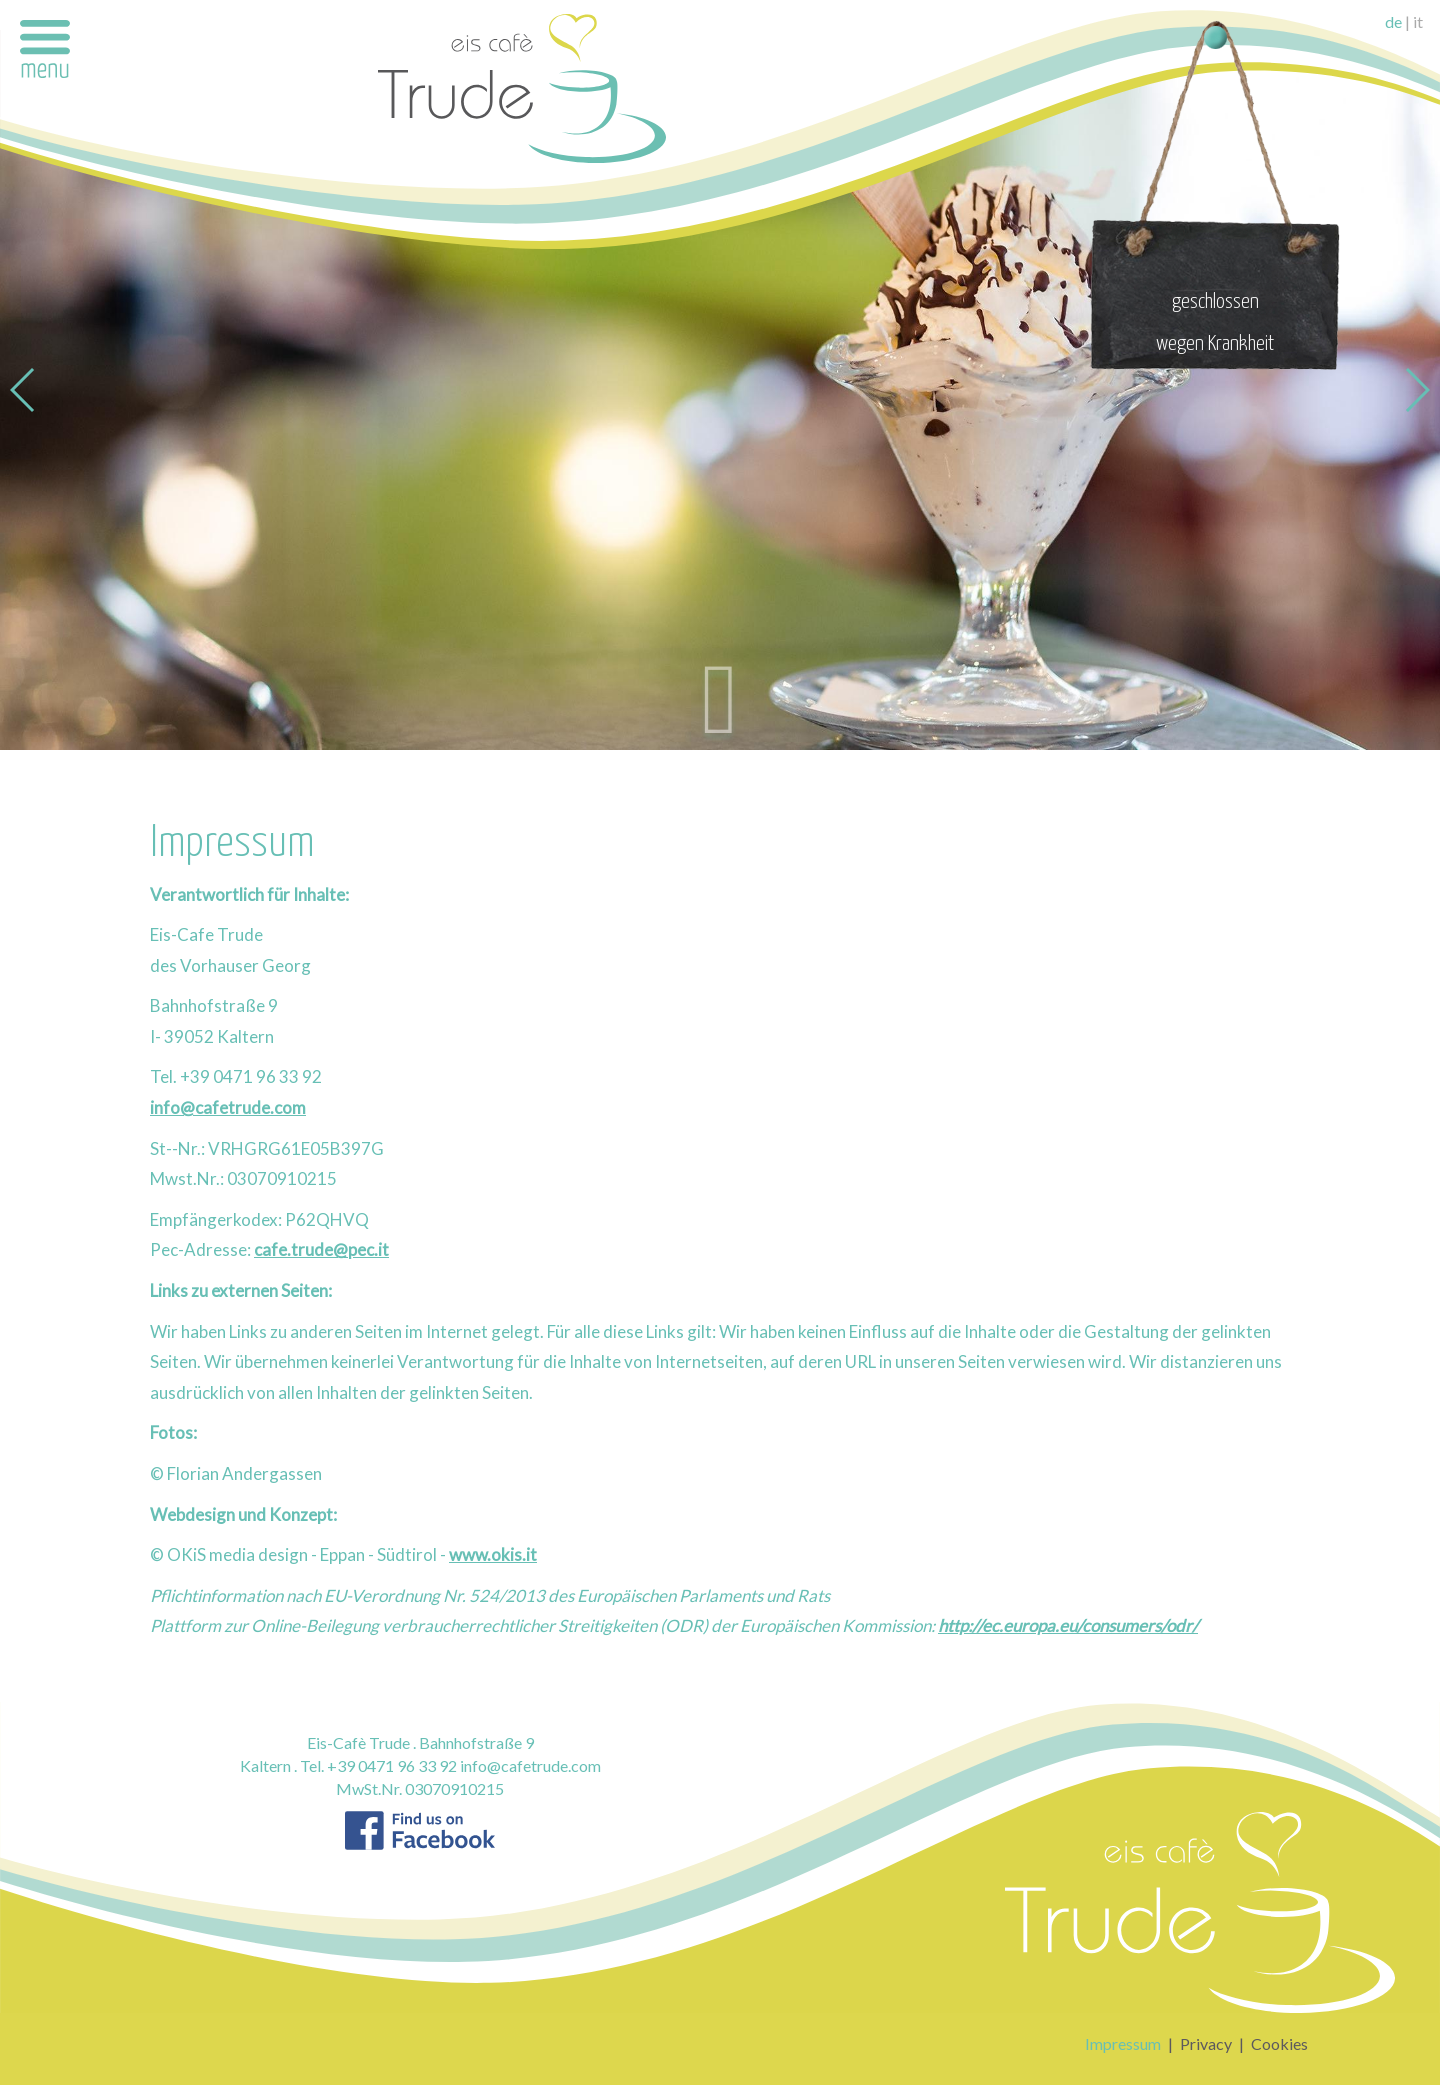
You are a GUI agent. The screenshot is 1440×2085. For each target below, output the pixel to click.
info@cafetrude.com (228, 1107)
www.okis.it (493, 1554)
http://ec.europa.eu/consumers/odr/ (1068, 1625)
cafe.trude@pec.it (321, 1249)
